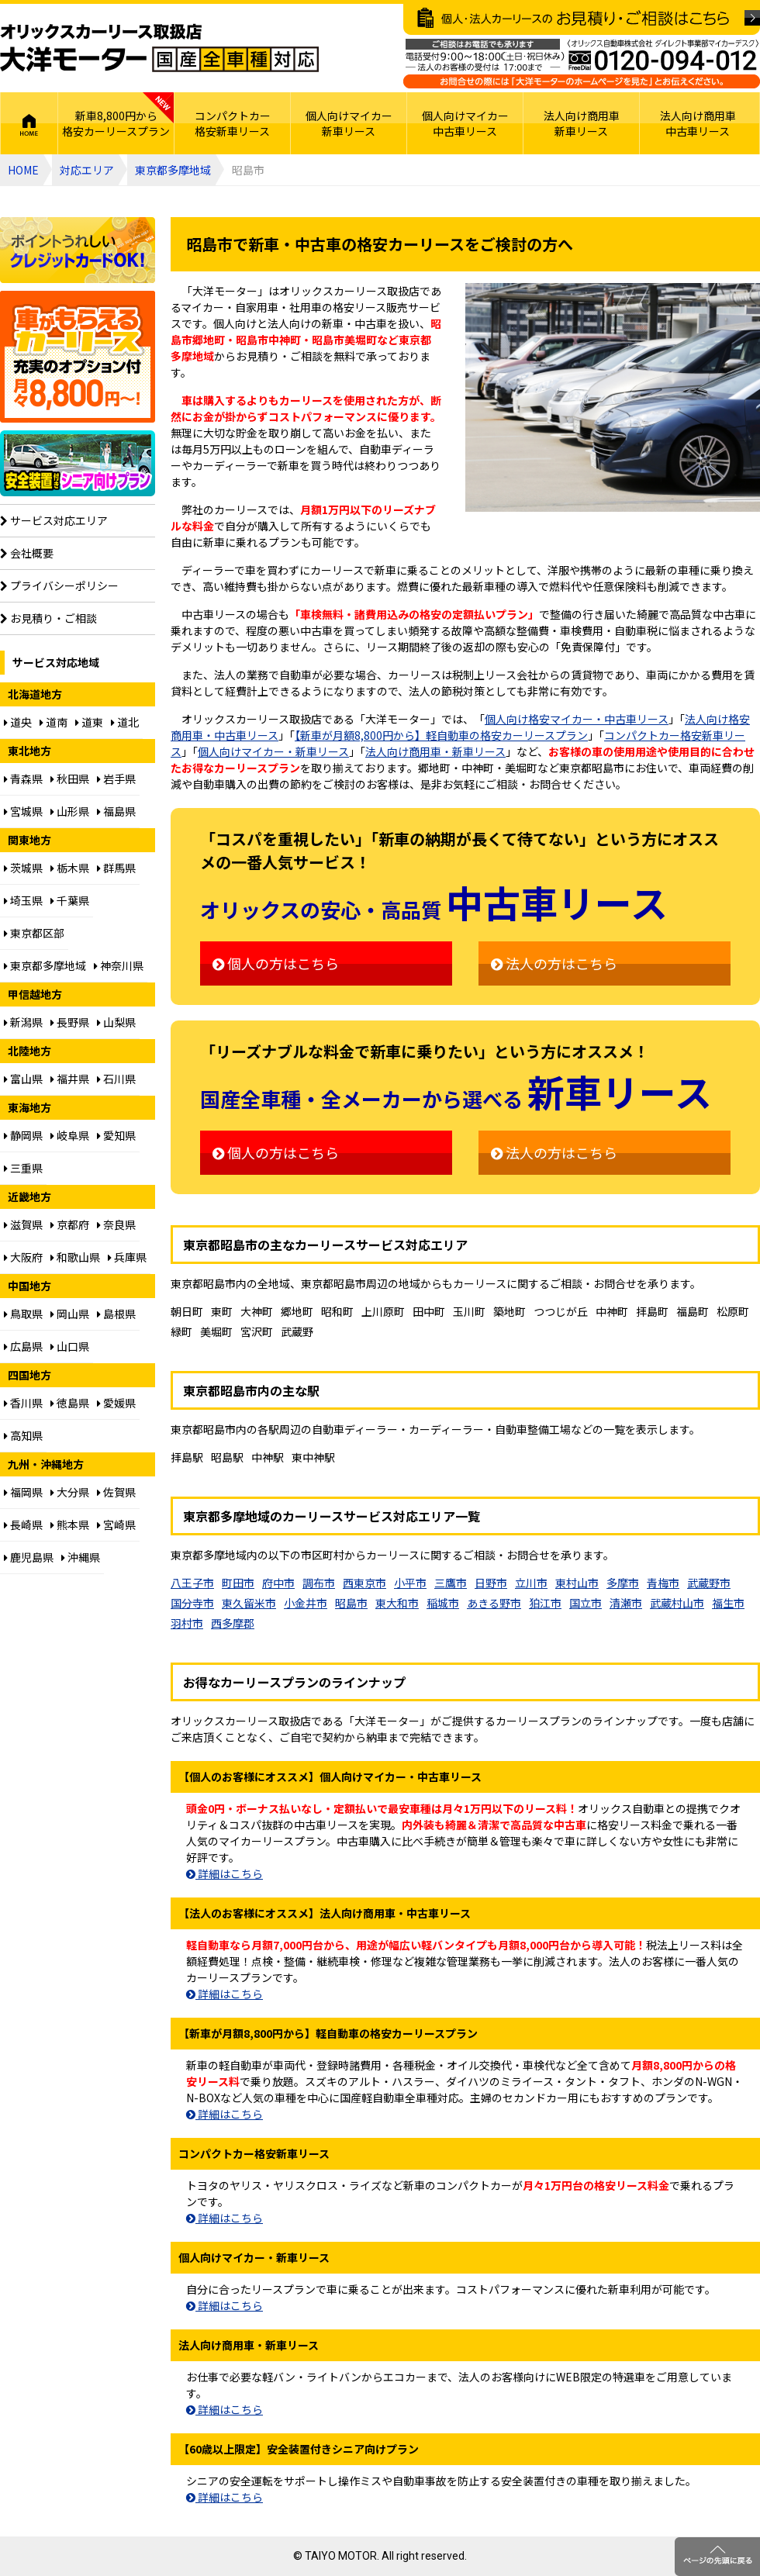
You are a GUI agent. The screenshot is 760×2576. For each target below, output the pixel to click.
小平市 (410, 1582)
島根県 (116, 1313)
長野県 (69, 1022)
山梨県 (116, 1022)
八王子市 (192, 1582)
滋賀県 (23, 1224)
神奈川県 (118, 965)
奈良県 (116, 1224)
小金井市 (305, 1603)
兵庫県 (127, 1257)
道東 (89, 722)
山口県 (69, 1346)
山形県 (69, 811)
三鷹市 (450, 1582)
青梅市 (663, 1582)
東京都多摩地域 (173, 170)
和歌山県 (75, 1257)
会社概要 (27, 553)
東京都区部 (34, 933)
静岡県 (23, 1135)
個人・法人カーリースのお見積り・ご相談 (581, 19)
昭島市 (351, 1603)
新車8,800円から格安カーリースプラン (116, 123)
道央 (18, 722)
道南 (53, 722)
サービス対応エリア (54, 520)
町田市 (238, 1582)
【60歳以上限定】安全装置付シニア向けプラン (77, 463)
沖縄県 (80, 1557)
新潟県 (23, 1022)
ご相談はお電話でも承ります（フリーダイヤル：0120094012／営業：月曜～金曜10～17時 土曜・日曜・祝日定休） (581, 63)
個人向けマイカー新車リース (349, 123)
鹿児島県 (29, 1557)
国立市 (585, 1603)
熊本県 (69, 1524)
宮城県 (23, 811)
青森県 (23, 778)
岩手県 (116, 778)
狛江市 (545, 1603)
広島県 (23, 1346)
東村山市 (577, 1582)
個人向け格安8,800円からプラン (77, 357)
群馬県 (116, 867)
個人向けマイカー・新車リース (273, 751)
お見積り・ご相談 (48, 618)
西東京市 (364, 1582)
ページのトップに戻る (717, 2556)
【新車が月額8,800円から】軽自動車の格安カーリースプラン (441, 735)
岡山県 (69, 1313)
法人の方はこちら (554, 963)
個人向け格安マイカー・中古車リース (576, 719)
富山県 (23, 1078)
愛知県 (116, 1135)
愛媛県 (116, 1403)
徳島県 (69, 1403)
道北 (125, 722)
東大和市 (397, 1603)
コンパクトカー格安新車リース (233, 123)
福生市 (728, 1603)
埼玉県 (23, 900)
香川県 (23, 1403)
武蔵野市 (709, 1582)
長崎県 (23, 1524)
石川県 (116, 1078)
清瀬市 (626, 1603)
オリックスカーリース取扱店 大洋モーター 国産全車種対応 (159, 48)
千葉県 (69, 900)
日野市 (491, 1582)
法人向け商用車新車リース (582, 123)
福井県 (69, 1078)
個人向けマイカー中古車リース (465, 123)
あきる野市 (494, 1603)
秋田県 (69, 778)
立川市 (531, 1582)
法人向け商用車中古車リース (698, 123)
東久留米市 (249, 1603)
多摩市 (622, 1582)
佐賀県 (116, 1492)
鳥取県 (23, 1313)
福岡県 (23, 1492)
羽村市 (187, 1623)
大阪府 (23, 1257)
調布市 (318, 1582)
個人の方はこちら (275, 963)
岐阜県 (69, 1135)
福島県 (116, 811)
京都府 (69, 1224)
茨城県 (23, 867)
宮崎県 (116, 1524)
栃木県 (69, 867)
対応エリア (87, 170)
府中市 (278, 1582)
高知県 (23, 1435)
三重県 (23, 1168)
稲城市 (443, 1603)
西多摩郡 (232, 1623)
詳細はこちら (224, 1873)
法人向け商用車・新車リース (435, 751)
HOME (29, 123)
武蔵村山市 (677, 1603)
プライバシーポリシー (59, 585)
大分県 (69, 1492)
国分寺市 (192, 1603)
